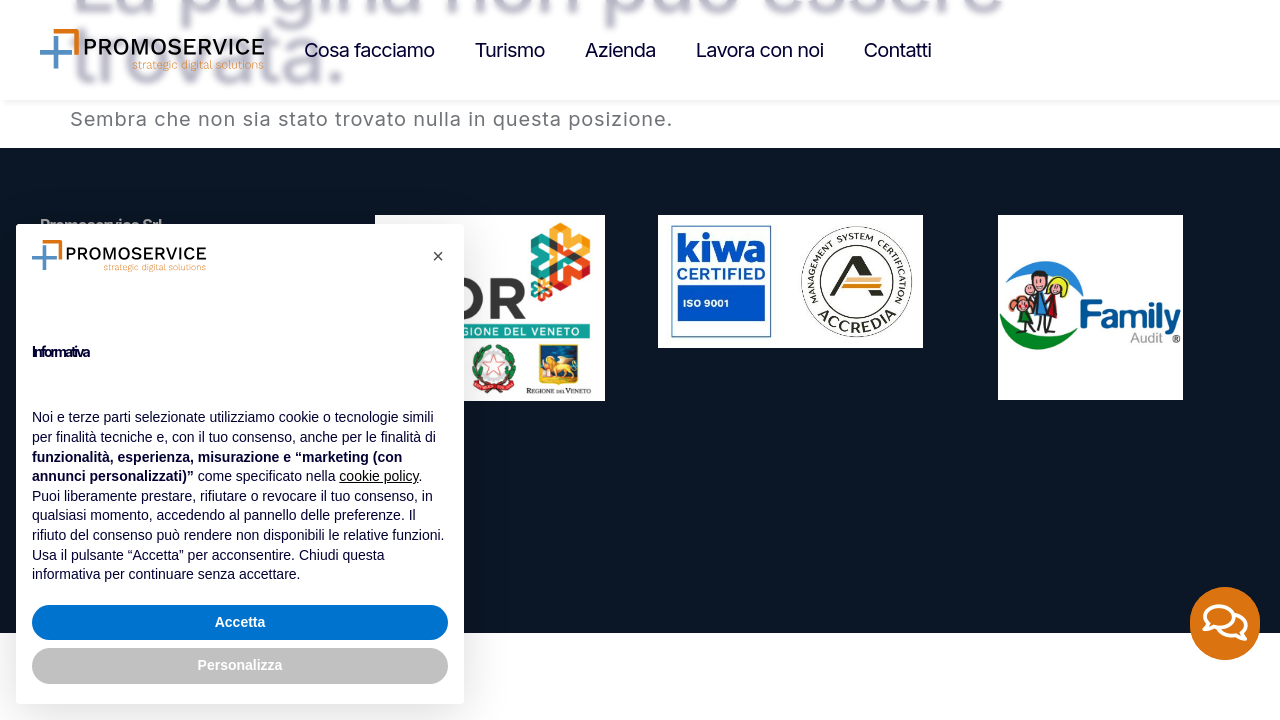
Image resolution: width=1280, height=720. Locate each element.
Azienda (620, 50)
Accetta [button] (240, 622)
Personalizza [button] (240, 665)
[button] (438, 256)
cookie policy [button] (378, 476)
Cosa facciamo (369, 50)
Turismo (509, 50)
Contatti (898, 50)
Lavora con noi (760, 50)
